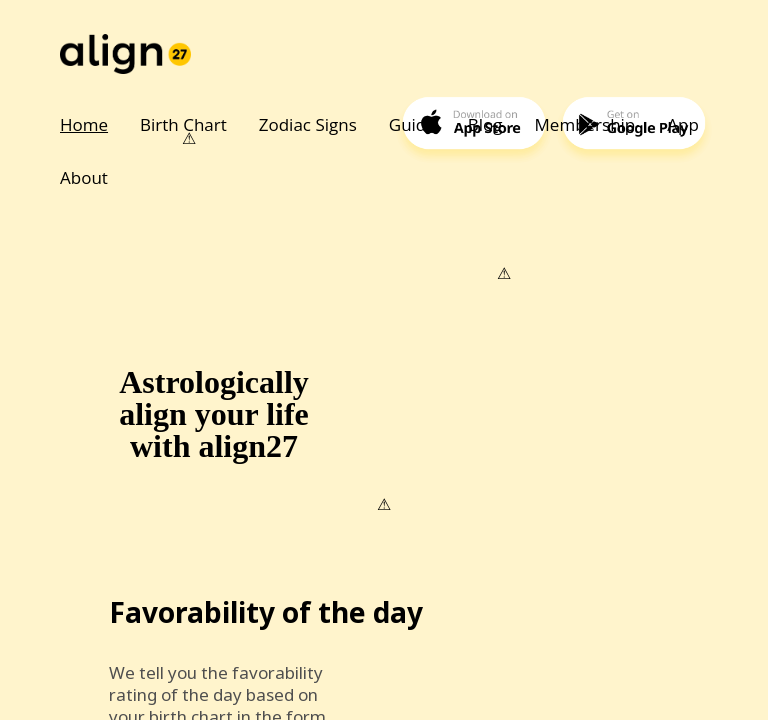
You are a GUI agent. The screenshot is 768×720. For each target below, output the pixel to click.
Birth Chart (183, 124)
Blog (485, 124)
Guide (412, 124)
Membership (585, 124)
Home (84, 124)
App (683, 124)
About (84, 177)
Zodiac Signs (308, 124)
